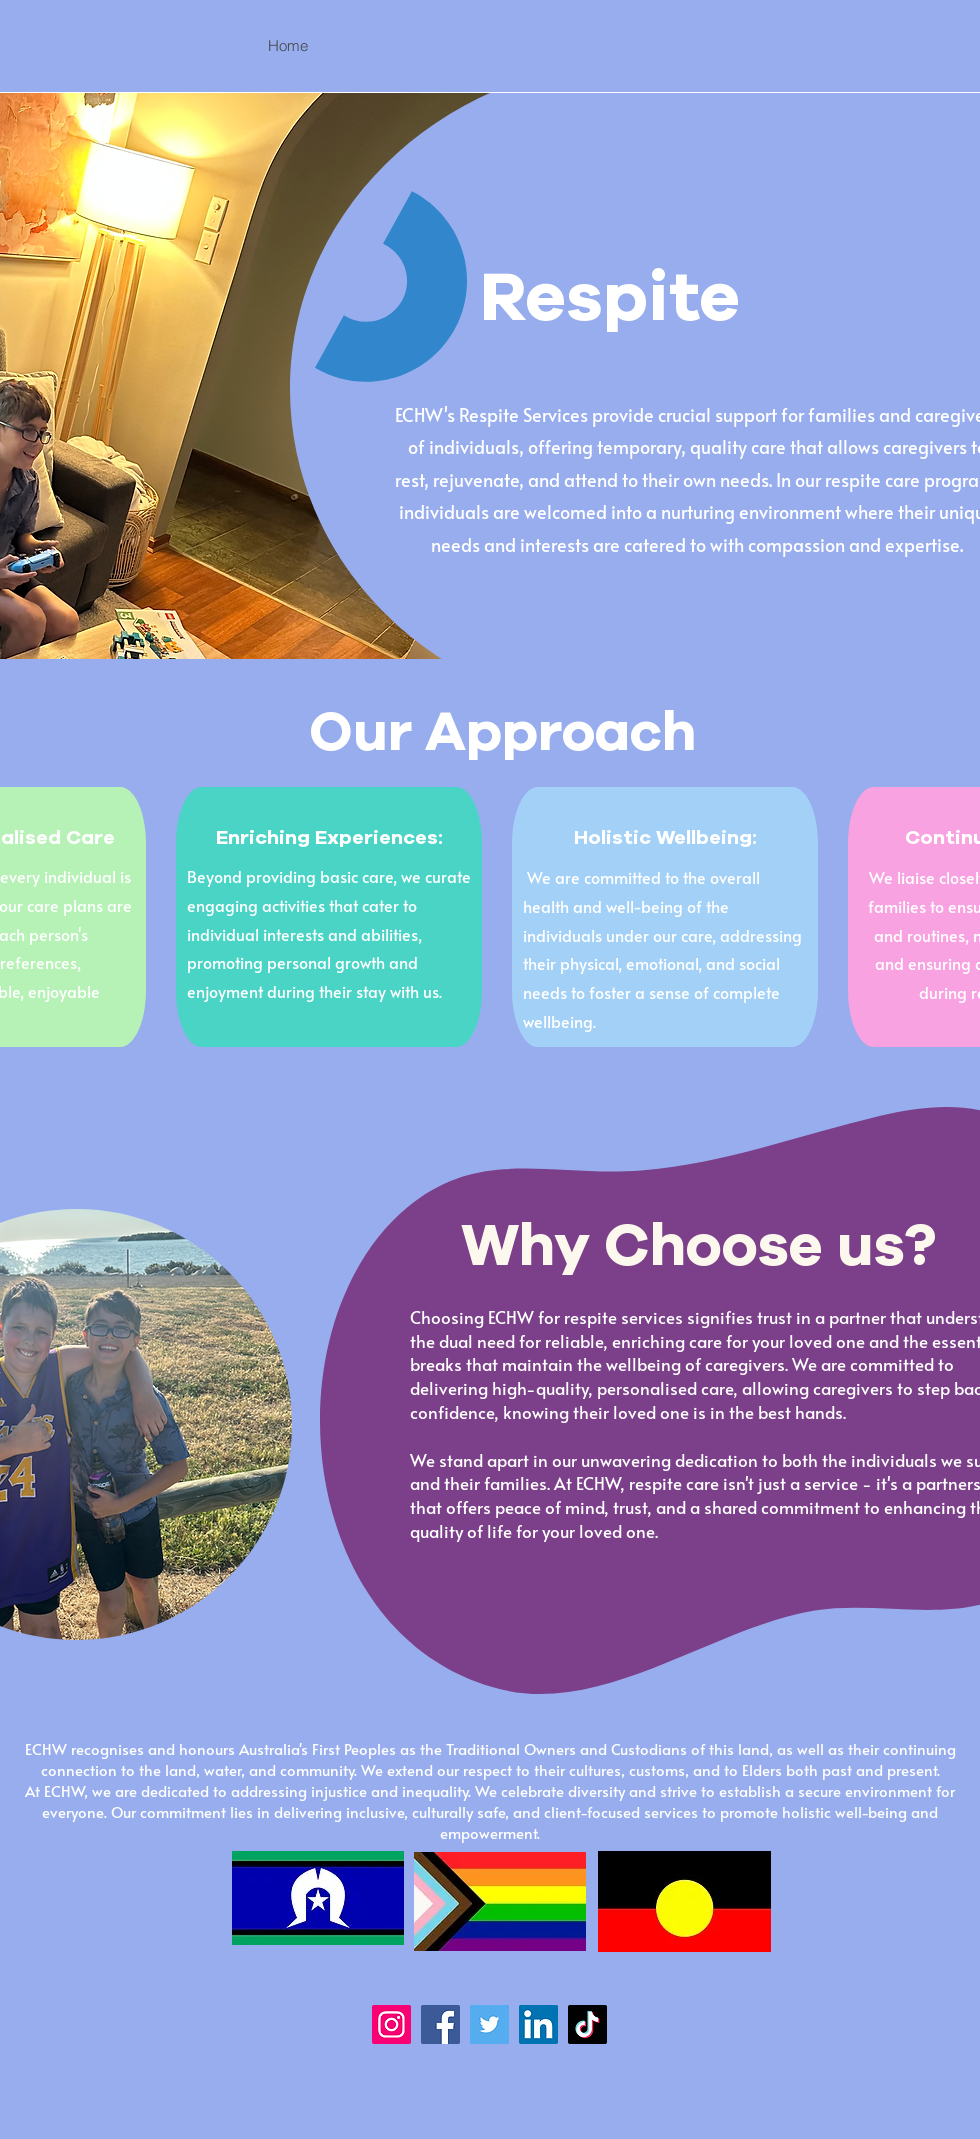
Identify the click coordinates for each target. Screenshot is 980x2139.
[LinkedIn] (538, 2024)
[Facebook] (440, 2024)
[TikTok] (587, 2024)
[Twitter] (489, 2024)
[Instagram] (391, 2024)
